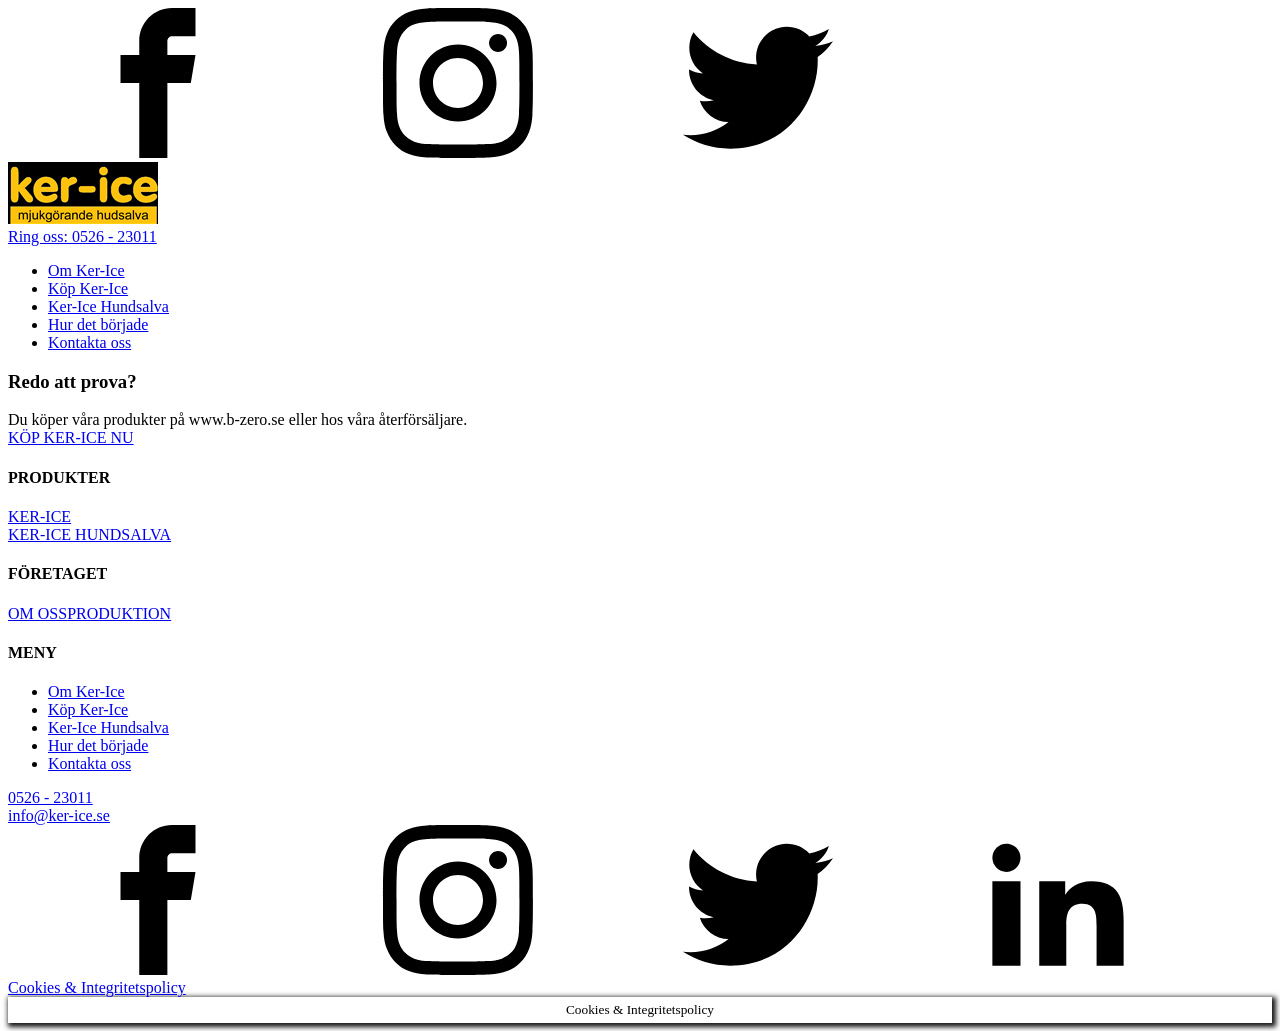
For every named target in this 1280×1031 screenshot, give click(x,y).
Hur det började (98, 324)
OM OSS (37, 613)
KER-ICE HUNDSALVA (89, 534)
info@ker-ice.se (59, 815)
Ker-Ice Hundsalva (108, 306)
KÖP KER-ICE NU (71, 437)
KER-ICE (39, 516)
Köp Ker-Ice (88, 288)
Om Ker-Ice (86, 270)
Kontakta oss (89, 342)
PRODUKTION (119, 613)
